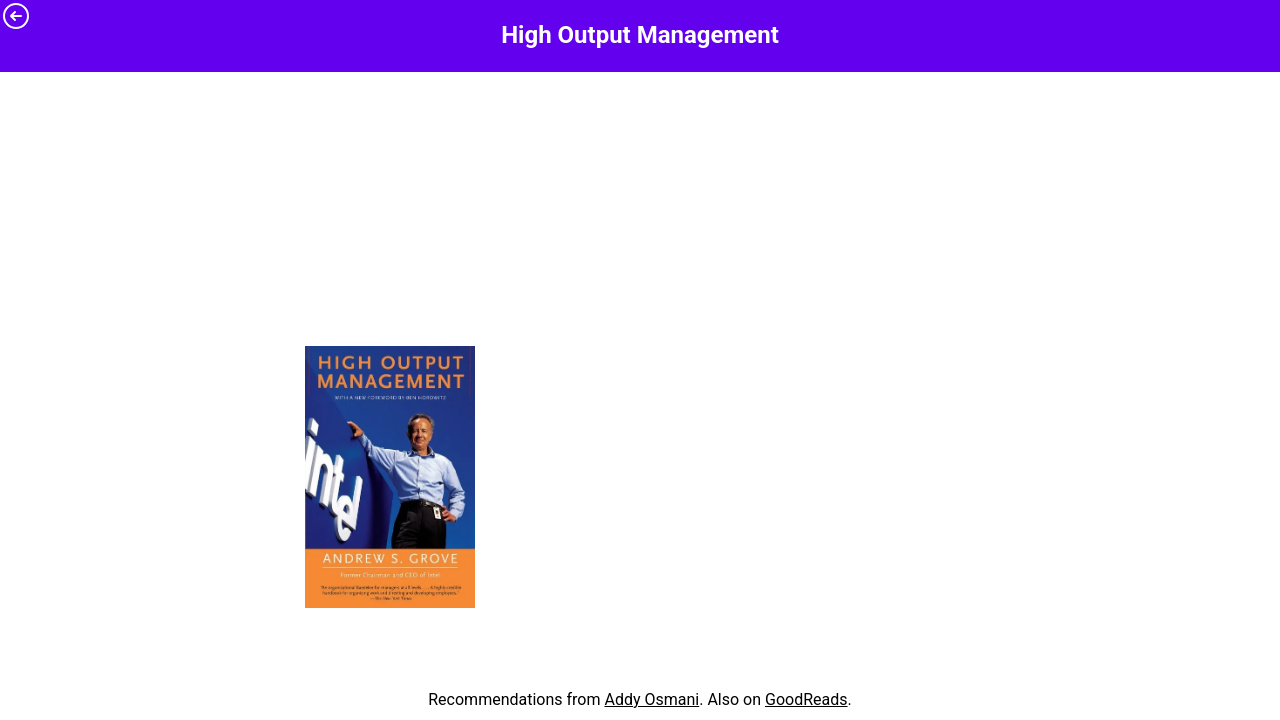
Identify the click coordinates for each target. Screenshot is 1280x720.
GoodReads (806, 699)
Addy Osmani (651, 699)
